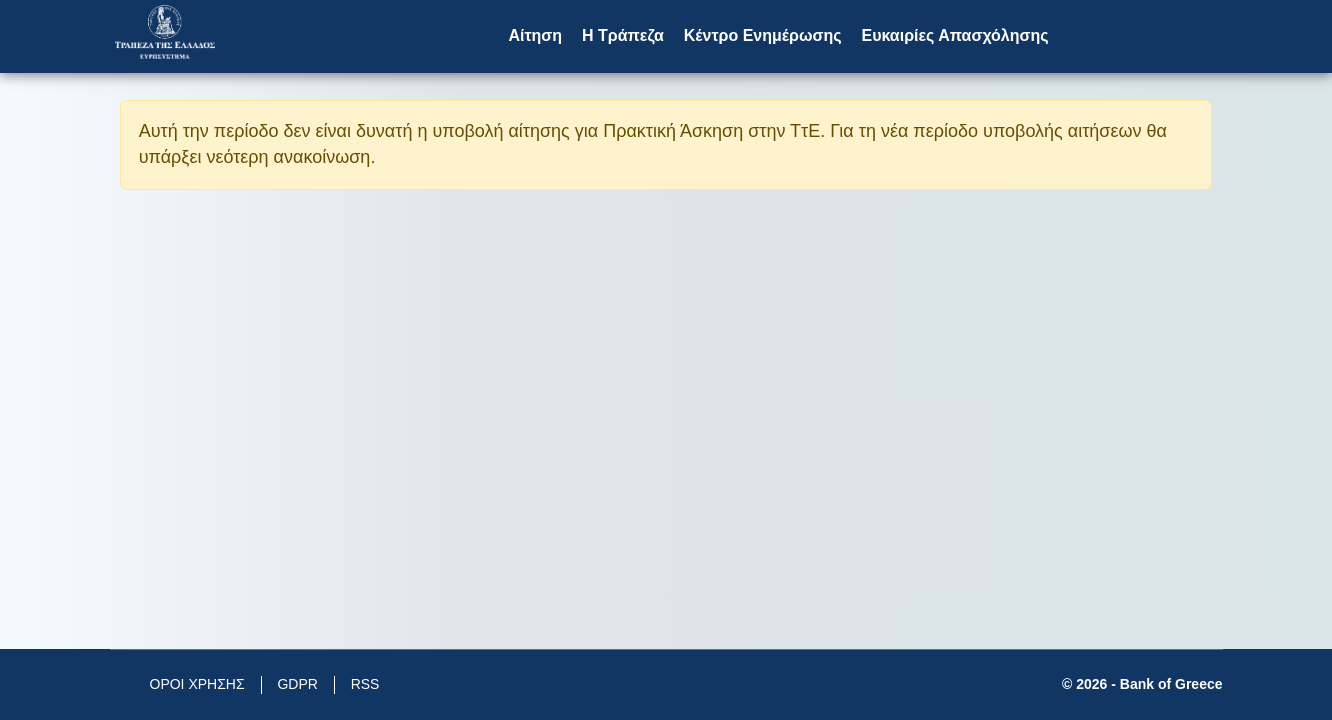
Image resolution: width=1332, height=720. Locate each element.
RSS (365, 684)
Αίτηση (535, 35)
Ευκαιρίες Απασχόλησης (954, 35)
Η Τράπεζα (623, 35)
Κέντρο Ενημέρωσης (763, 35)
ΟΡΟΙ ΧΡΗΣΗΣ (197, 684)
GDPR (297, 684)
